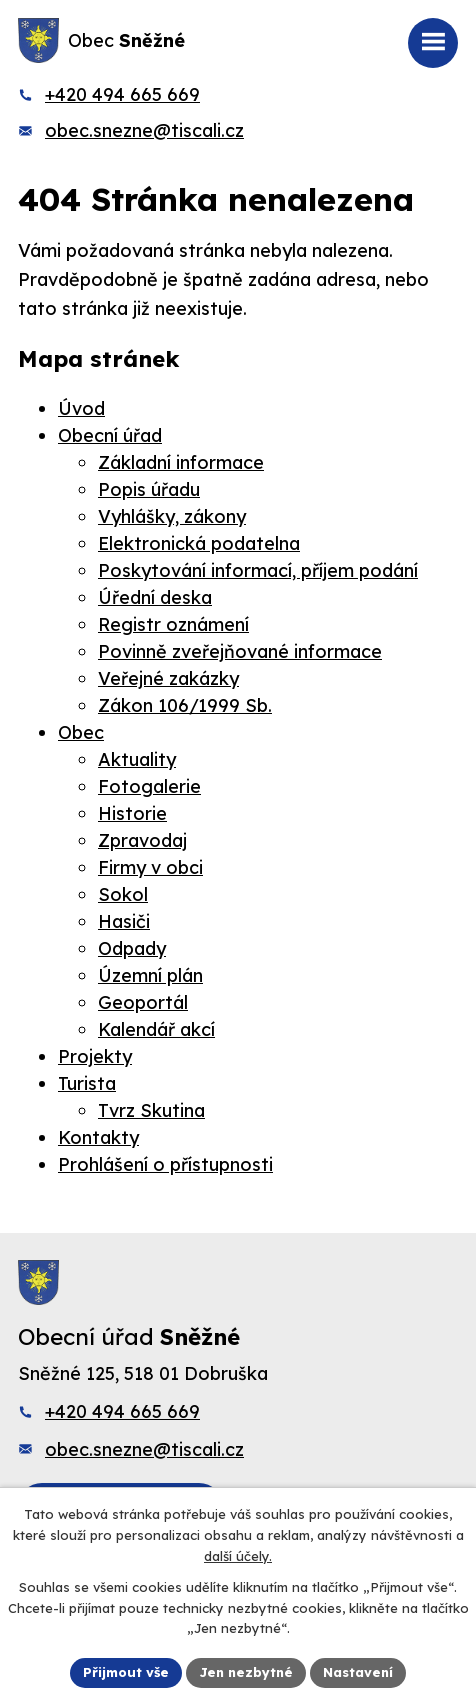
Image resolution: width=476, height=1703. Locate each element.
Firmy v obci (150, 867)
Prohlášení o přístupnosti (165, 1164)
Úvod (81, 408)
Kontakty (98, 1137)
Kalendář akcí (156, 1029)
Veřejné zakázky (168, 678)
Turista (87, 1083)
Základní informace (181, 462)
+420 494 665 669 (122, 94)
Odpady (132, 948)
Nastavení (358, 1672)
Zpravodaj (142, 840)
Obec (81, 732)
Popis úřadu (149, 489)
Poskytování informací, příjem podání (258, 570)
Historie (132, 813)
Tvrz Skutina (151, 1110)
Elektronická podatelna (199, 543)
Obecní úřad (110, 435)
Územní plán (150, 975)
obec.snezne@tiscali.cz (144, 130)
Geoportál (143, 1002)
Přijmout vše (126, 1672)
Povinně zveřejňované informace (240, 651)
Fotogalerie (149, 786)
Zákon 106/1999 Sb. (185, 705)
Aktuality (137, 759)
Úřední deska (155, 597)
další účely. (238, 1556)
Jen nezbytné (246, 1672)
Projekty (95, 1056)
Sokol (123, 894)
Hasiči (124, 921)
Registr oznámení (173, 624)
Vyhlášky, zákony (172, 516)
